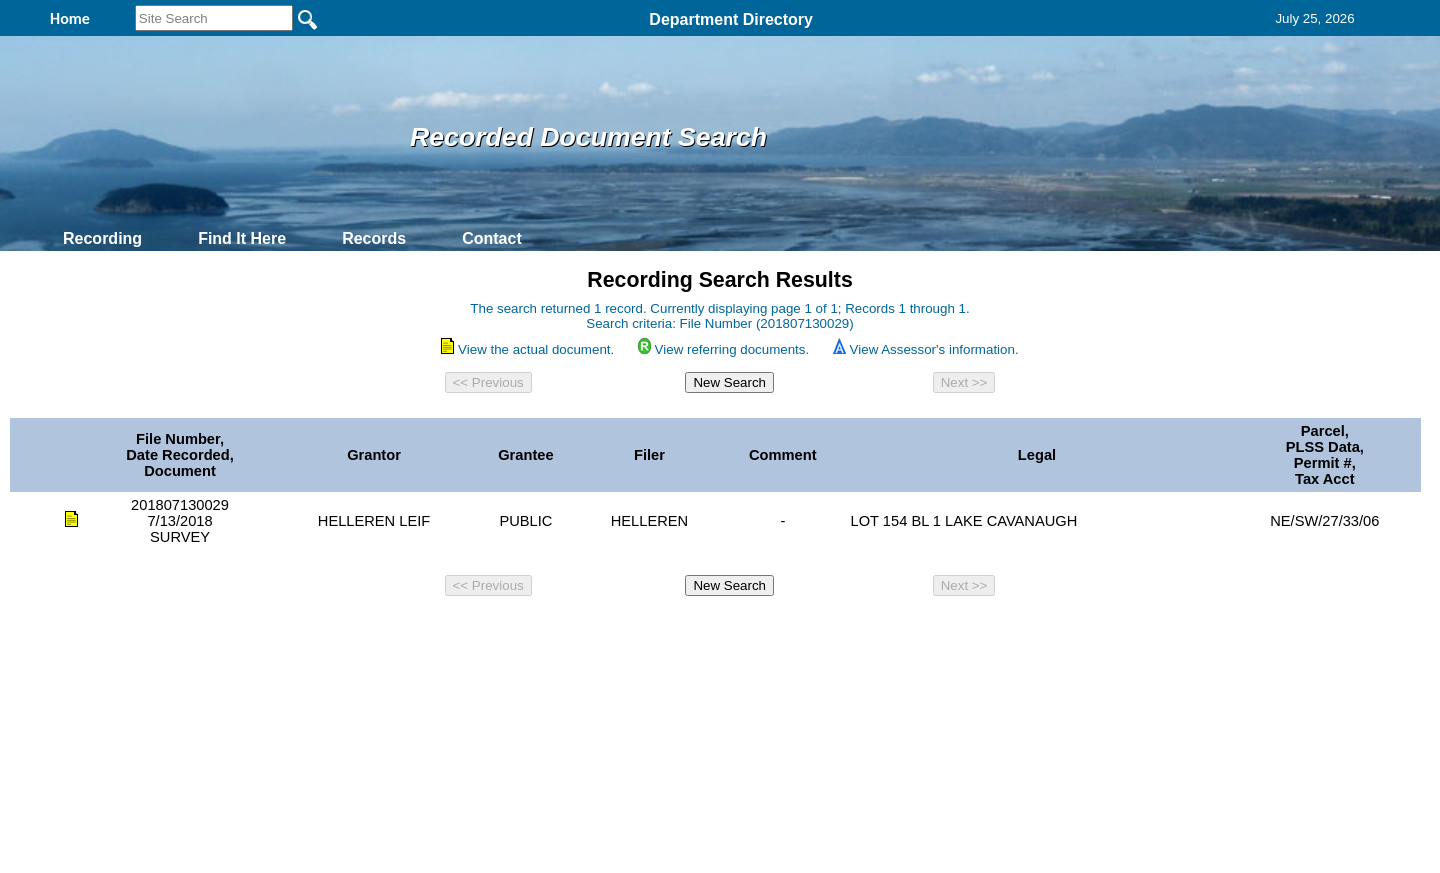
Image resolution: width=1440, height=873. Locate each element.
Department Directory (731, 19)
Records (374, 238)
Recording (102, 238)
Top (387, 631)
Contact (492, 238)
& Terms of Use (785, 631)
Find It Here (242, 238)
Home (525, 631)
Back (447, 631)
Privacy (712, 631)
